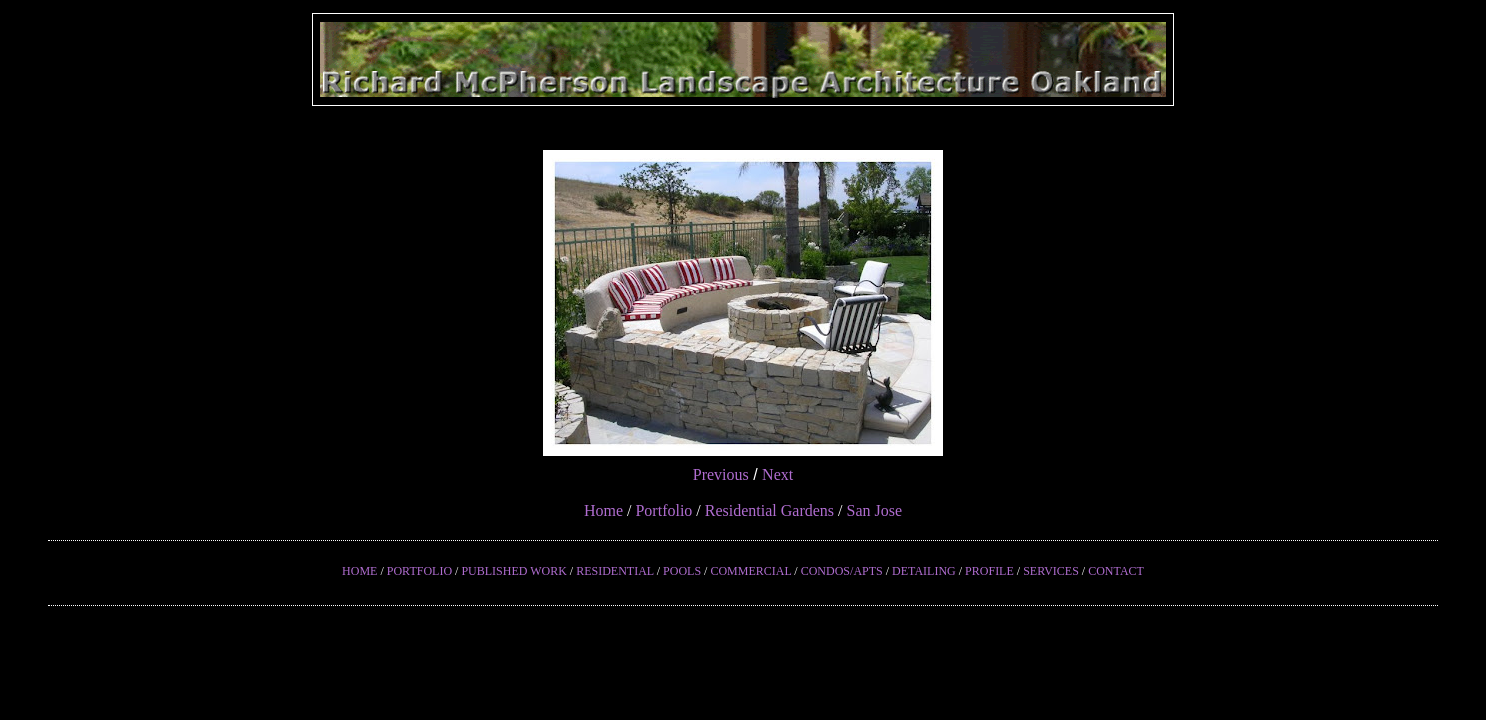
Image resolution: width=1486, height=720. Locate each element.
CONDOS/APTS (842, 571)
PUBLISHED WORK (513, 571)
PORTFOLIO (419, 571)
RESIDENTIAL (615, 571)
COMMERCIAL (750, 571)
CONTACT (1116, 571)
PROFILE (989, 571)
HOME (359, 571)
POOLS (682, 571)
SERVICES (1051, 571)
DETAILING (924, 571)
